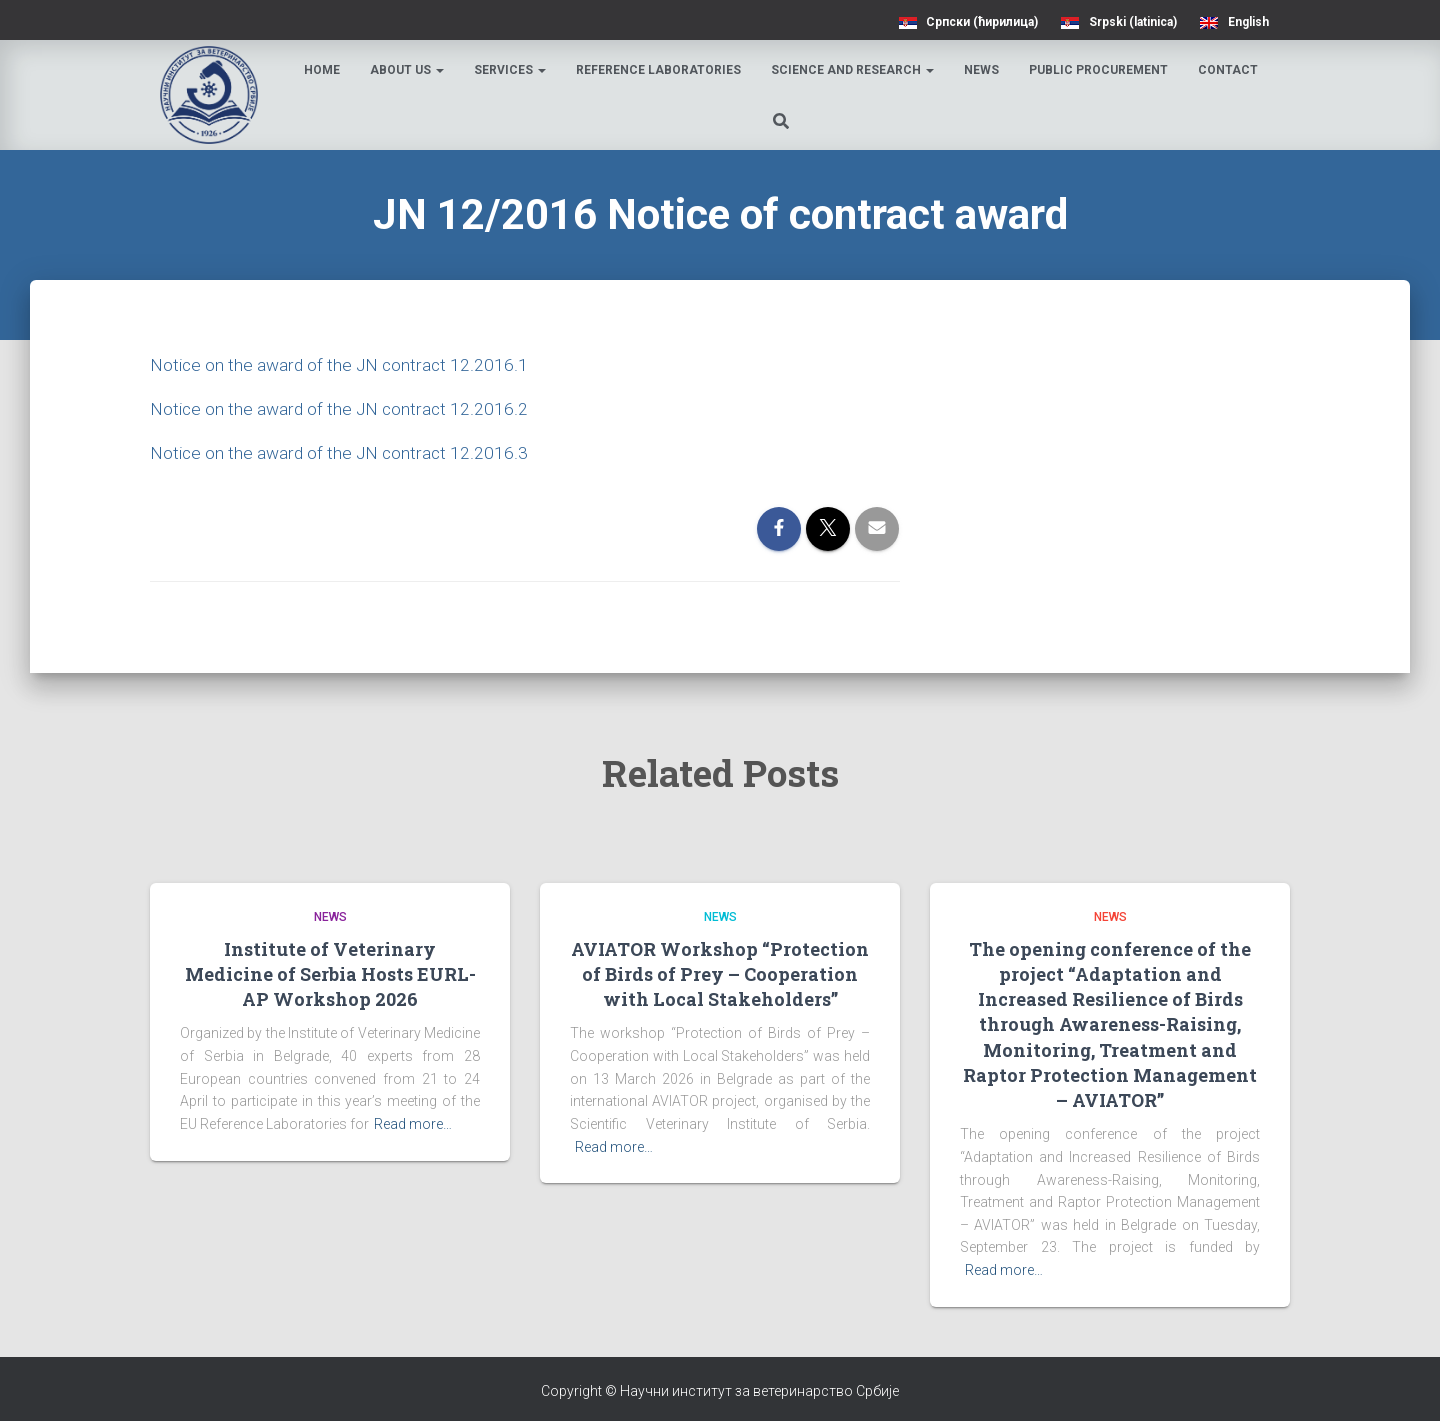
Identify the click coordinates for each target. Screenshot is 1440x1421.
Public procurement (1101, 70)
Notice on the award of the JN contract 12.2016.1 (341, 364)
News (984, 70)
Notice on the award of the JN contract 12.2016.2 (341, 408)
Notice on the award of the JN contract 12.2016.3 (341, 452)
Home (325, 70)
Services (513, 70)
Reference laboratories (661, 70)
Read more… (413, 1124)
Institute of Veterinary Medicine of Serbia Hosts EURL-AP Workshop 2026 (330, 974)
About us (410, 70)
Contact (1231, 70)
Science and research (855, 70)
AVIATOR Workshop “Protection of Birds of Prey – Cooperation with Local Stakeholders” (720, 974)
